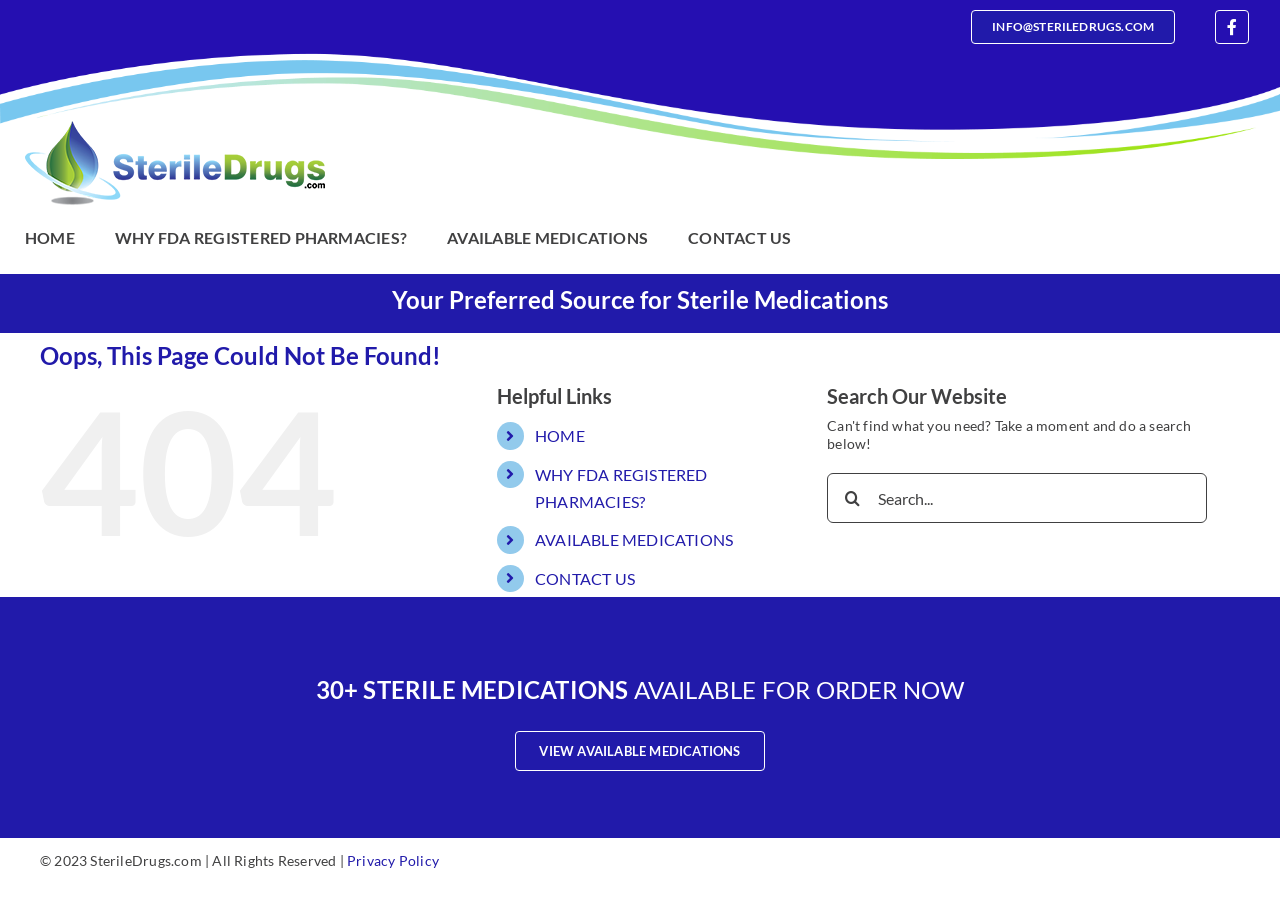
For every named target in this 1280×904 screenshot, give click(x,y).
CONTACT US (585, 578)
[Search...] (1017, 498)
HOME (560, 435)
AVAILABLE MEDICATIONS (634, 539)
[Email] (1073, 27)
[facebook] (1232, 27)
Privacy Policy (393, 860)
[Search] (852, 498)
